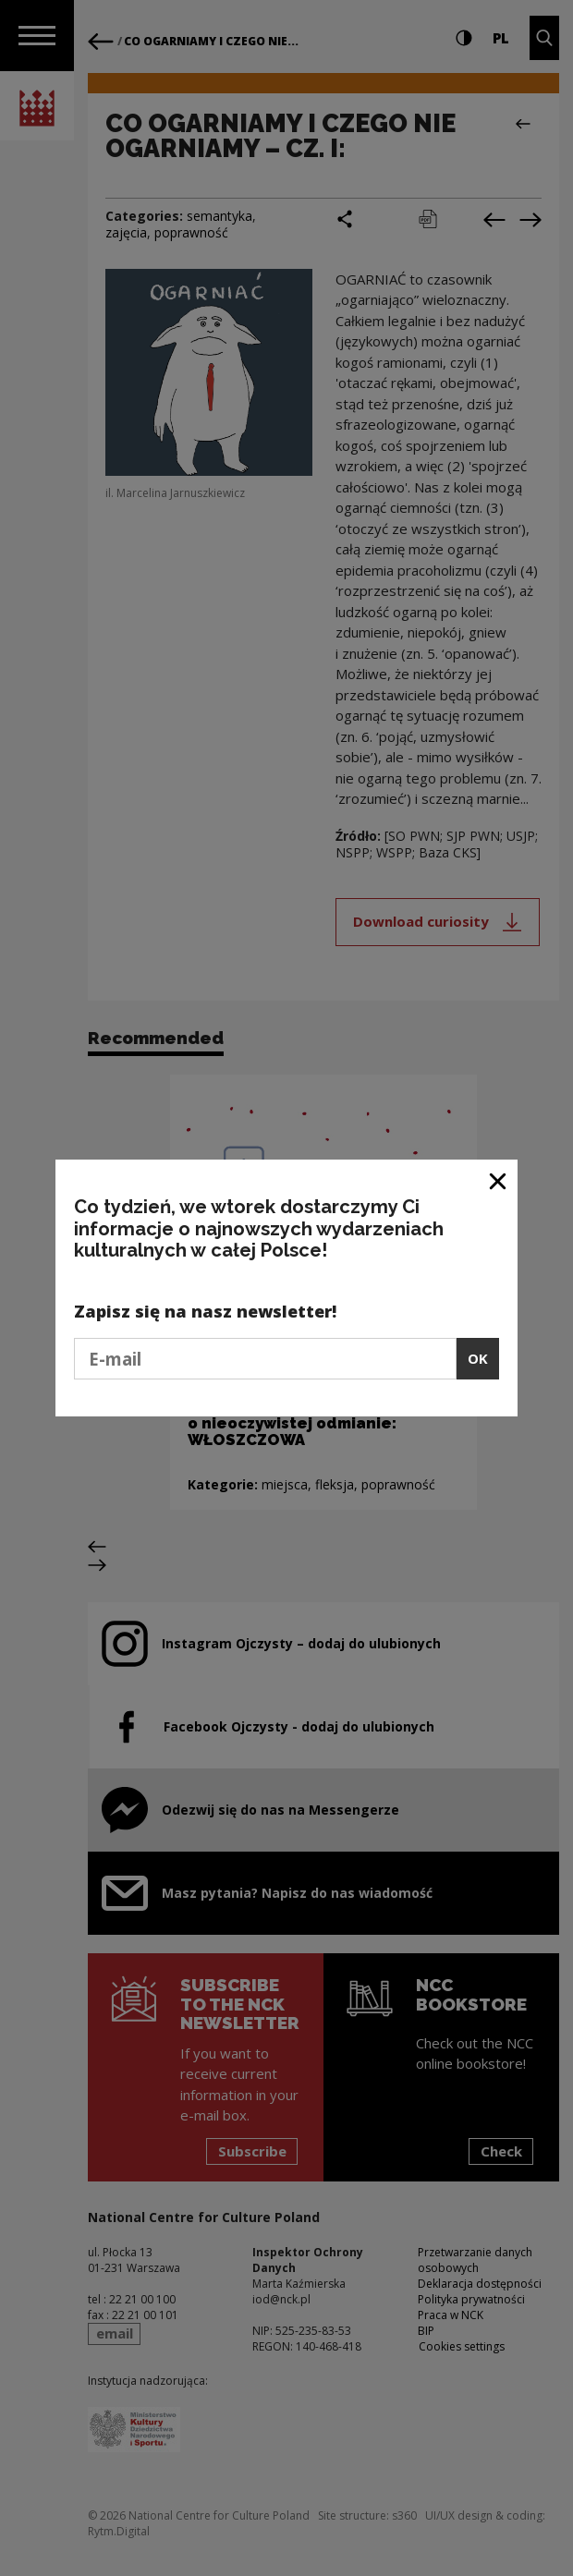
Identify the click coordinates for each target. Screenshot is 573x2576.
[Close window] (498, 1180)
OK (478, 1358)
